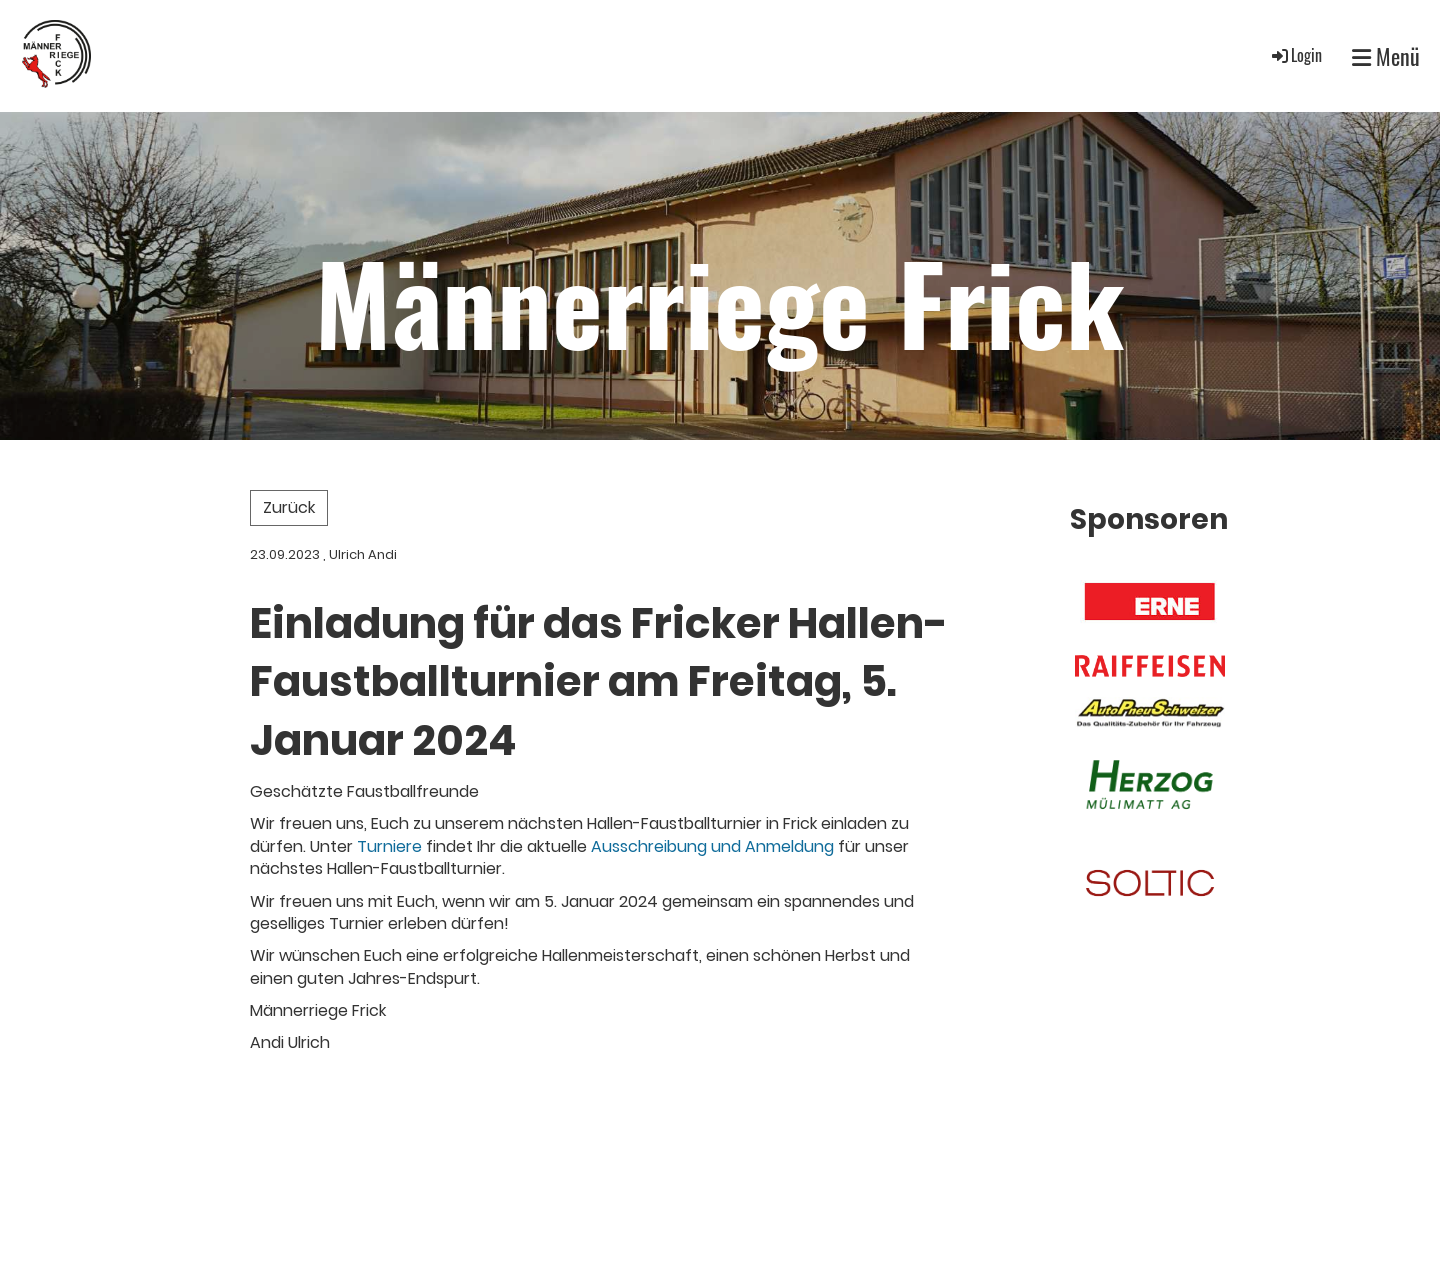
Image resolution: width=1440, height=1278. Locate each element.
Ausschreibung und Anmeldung (712, 846)
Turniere (389, 846)
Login (1295, 55)
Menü (1386, 56)
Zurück (289, 507)
